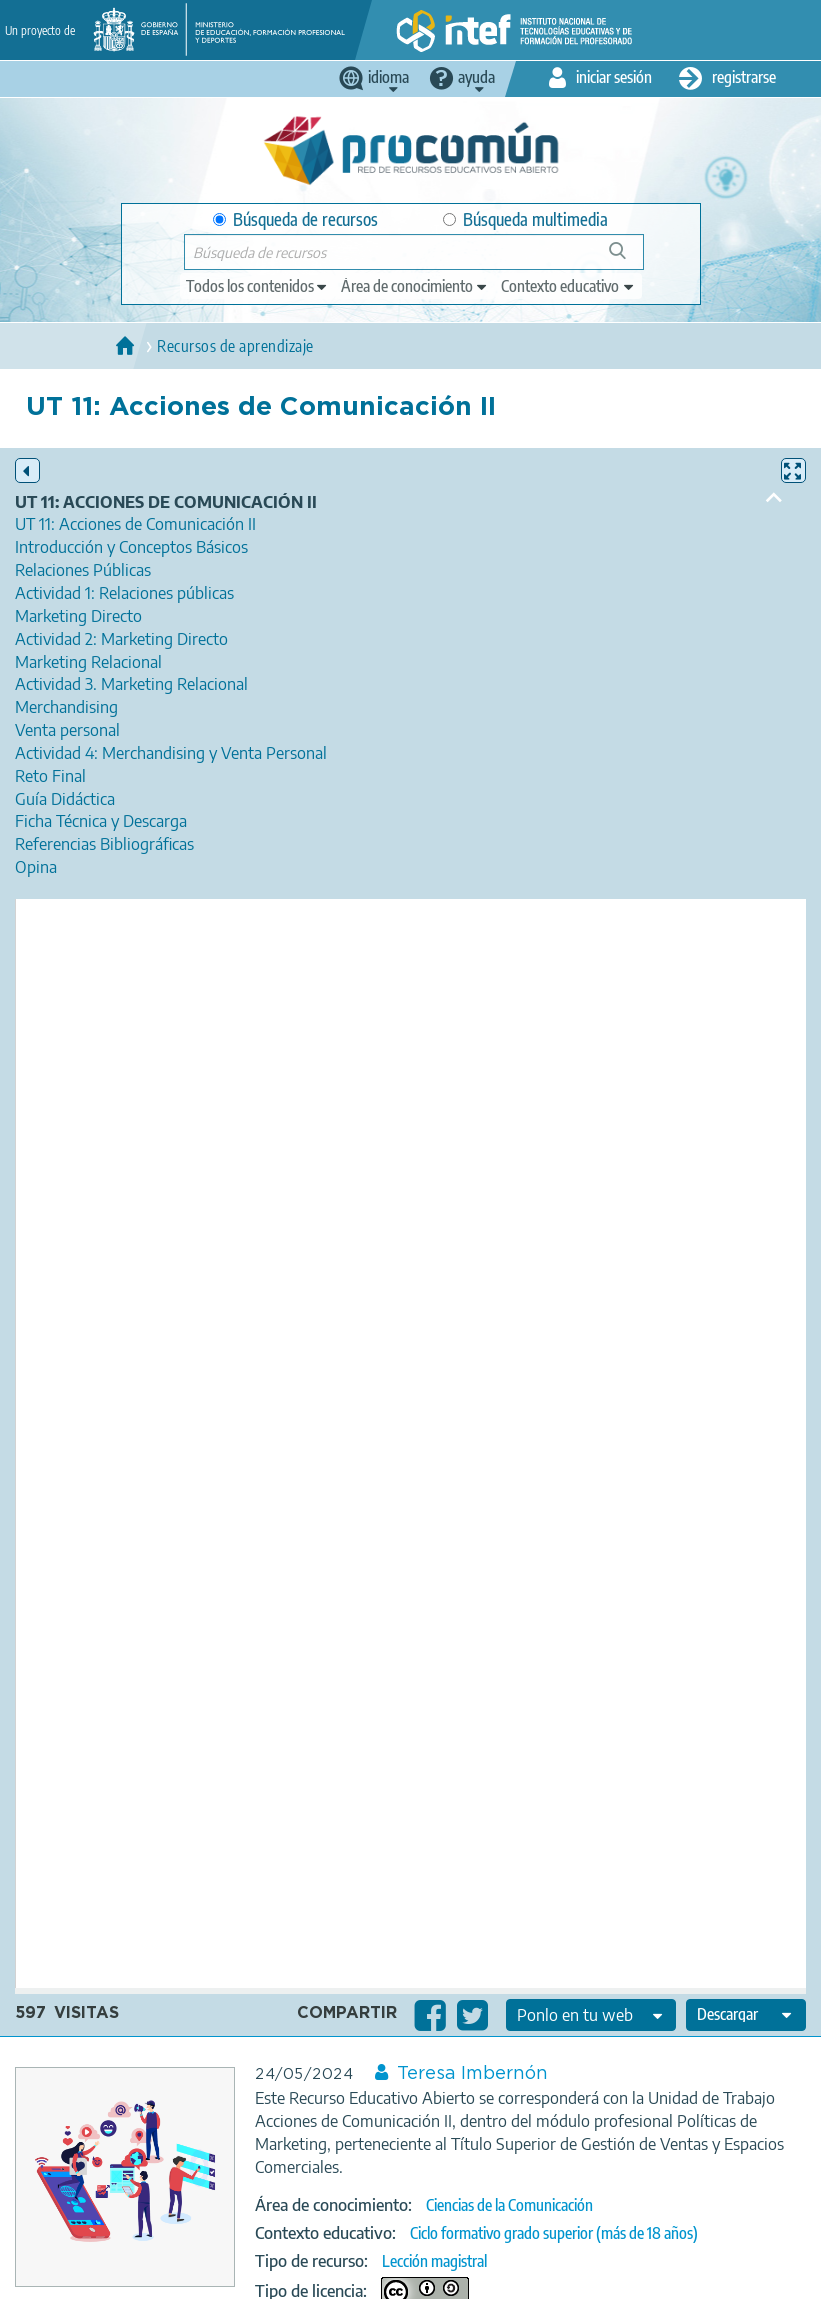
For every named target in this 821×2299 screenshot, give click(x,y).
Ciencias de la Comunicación (509, 2205)
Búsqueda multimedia (525, 219)
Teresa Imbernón (472, 2074)
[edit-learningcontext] (568, 286)
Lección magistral (434, 2261)
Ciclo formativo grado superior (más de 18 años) (554, 2233)
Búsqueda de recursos (295, 219)
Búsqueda (628, 258)
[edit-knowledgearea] (415, 286)
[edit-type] (257, 286)
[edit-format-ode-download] (746, 2015)
